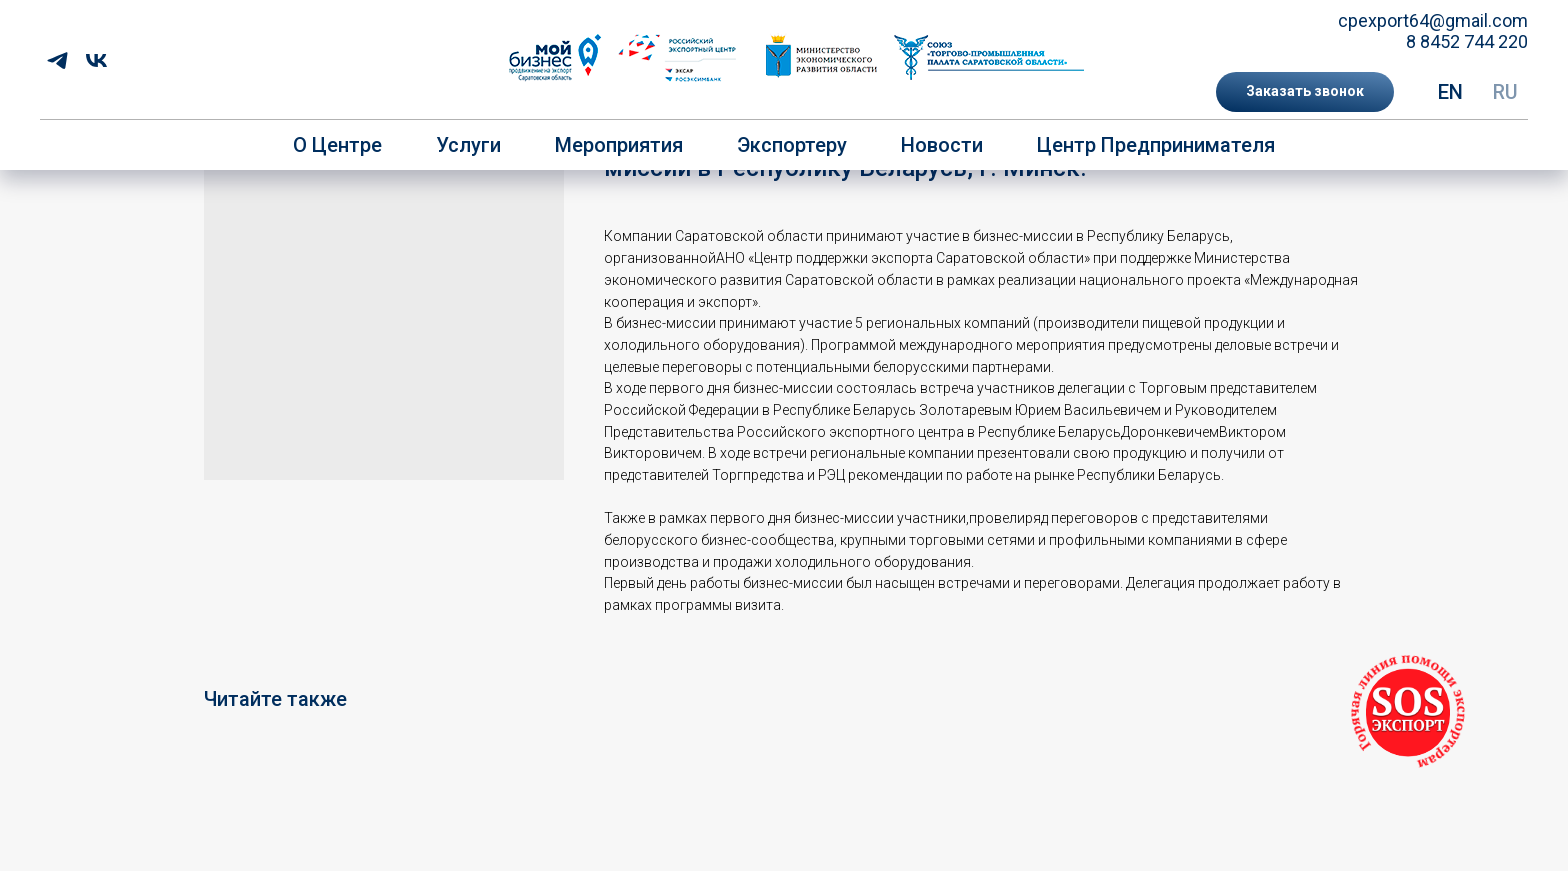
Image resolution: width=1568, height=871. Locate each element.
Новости (942, 145)
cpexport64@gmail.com (1433, 20)
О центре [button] (337, 145)
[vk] (96, 60)
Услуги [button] (468, 145)
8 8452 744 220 (1467, 41)
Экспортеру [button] (792, 145)
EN (1450, 92)
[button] (1305, 92)
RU (1505, 92)
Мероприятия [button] (619, 145)
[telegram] (57, 60)
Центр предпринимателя (1156, 145)
